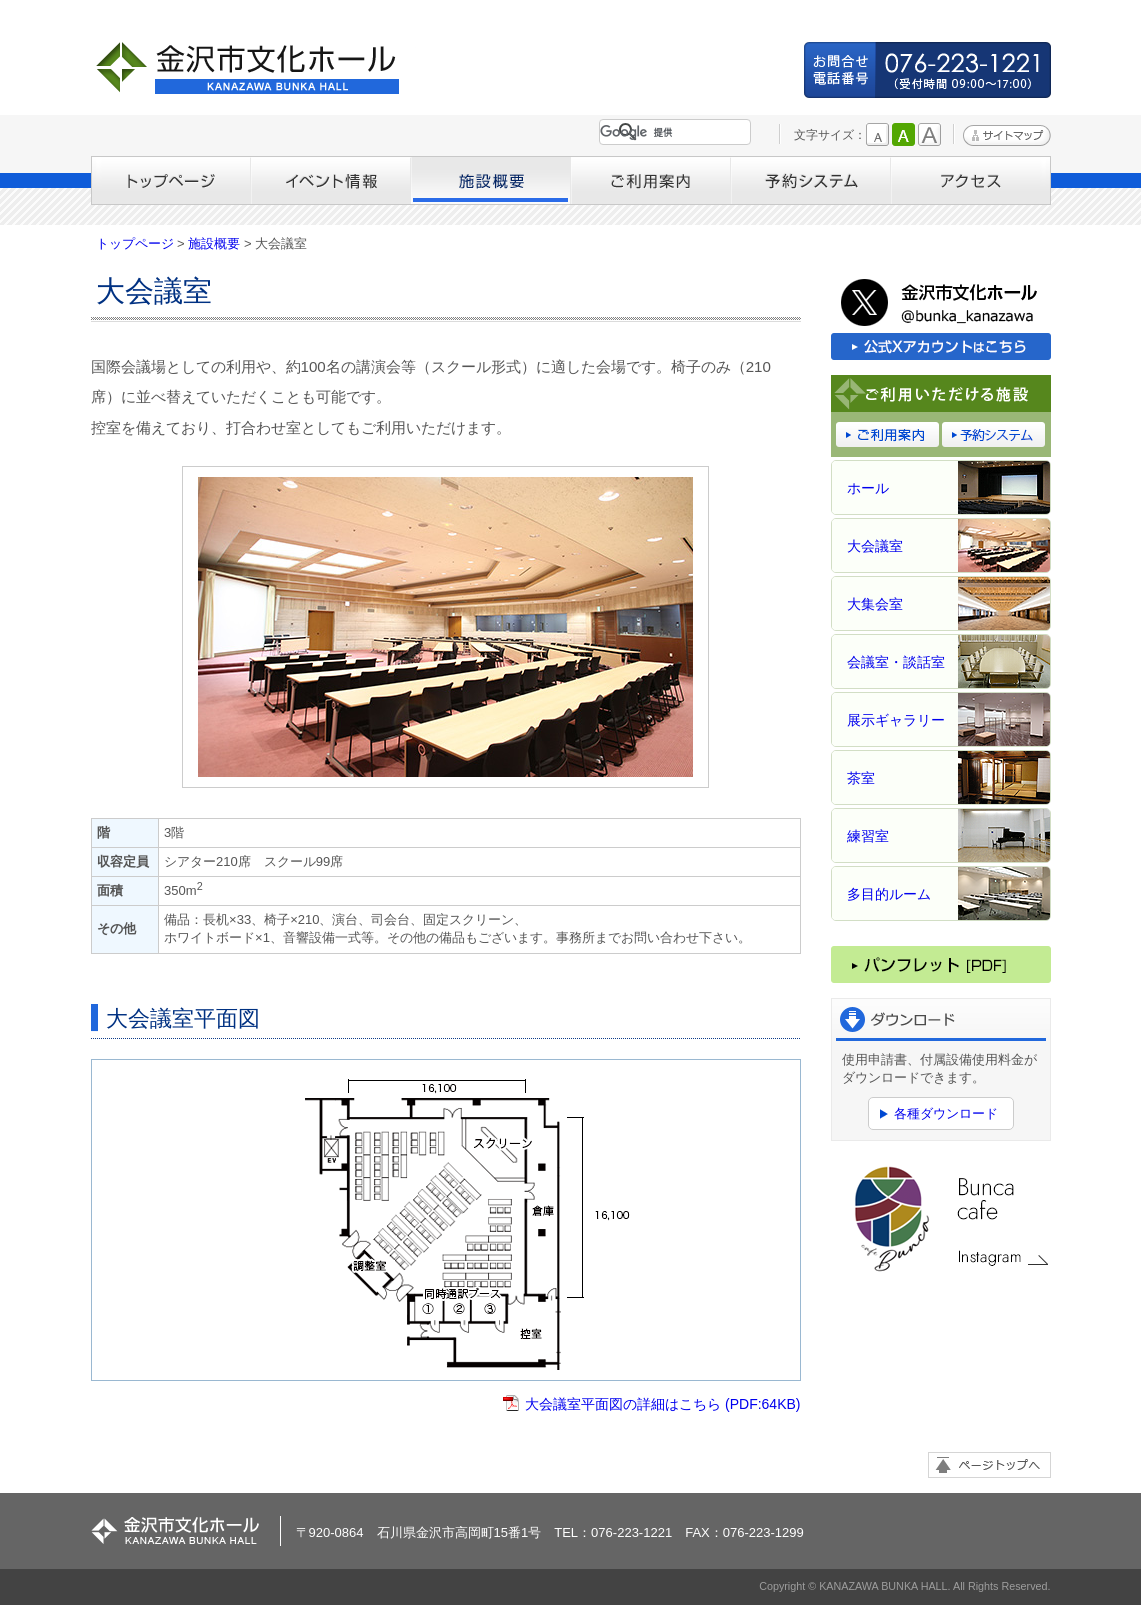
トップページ (171, 180)
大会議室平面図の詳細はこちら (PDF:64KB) (662, 1404)
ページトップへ (989, 1465)
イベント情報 (331, 180)
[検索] (671, 132)
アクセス (971, 180)
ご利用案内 (651, 180)
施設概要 (491, 180)
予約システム (811, 180)
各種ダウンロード (946, 1113)
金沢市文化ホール (256, 67)
